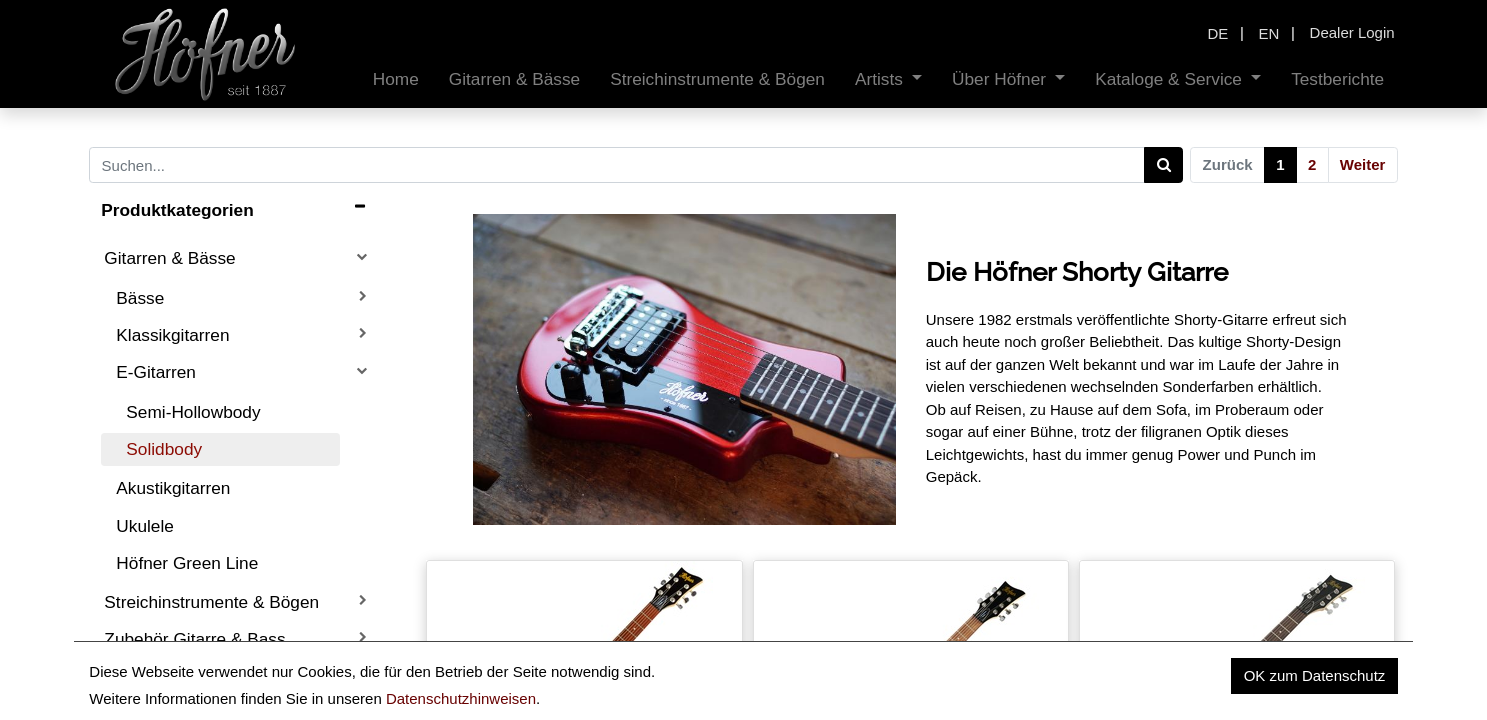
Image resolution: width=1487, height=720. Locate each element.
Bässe (140, 298)
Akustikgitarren (173, 488)
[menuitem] (396, 79)
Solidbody (164, 449)
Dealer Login (1352, 32)
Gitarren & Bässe (169, 258)
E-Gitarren (156, 372)
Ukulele (145, 526)
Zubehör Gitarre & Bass (194, 639)
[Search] (1163, 165)
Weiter (1363, 164)
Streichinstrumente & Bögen (211, 602)
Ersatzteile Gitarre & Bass (202, 677)
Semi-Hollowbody (193, 412)
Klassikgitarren (172, 335)
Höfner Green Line (187, 563)
